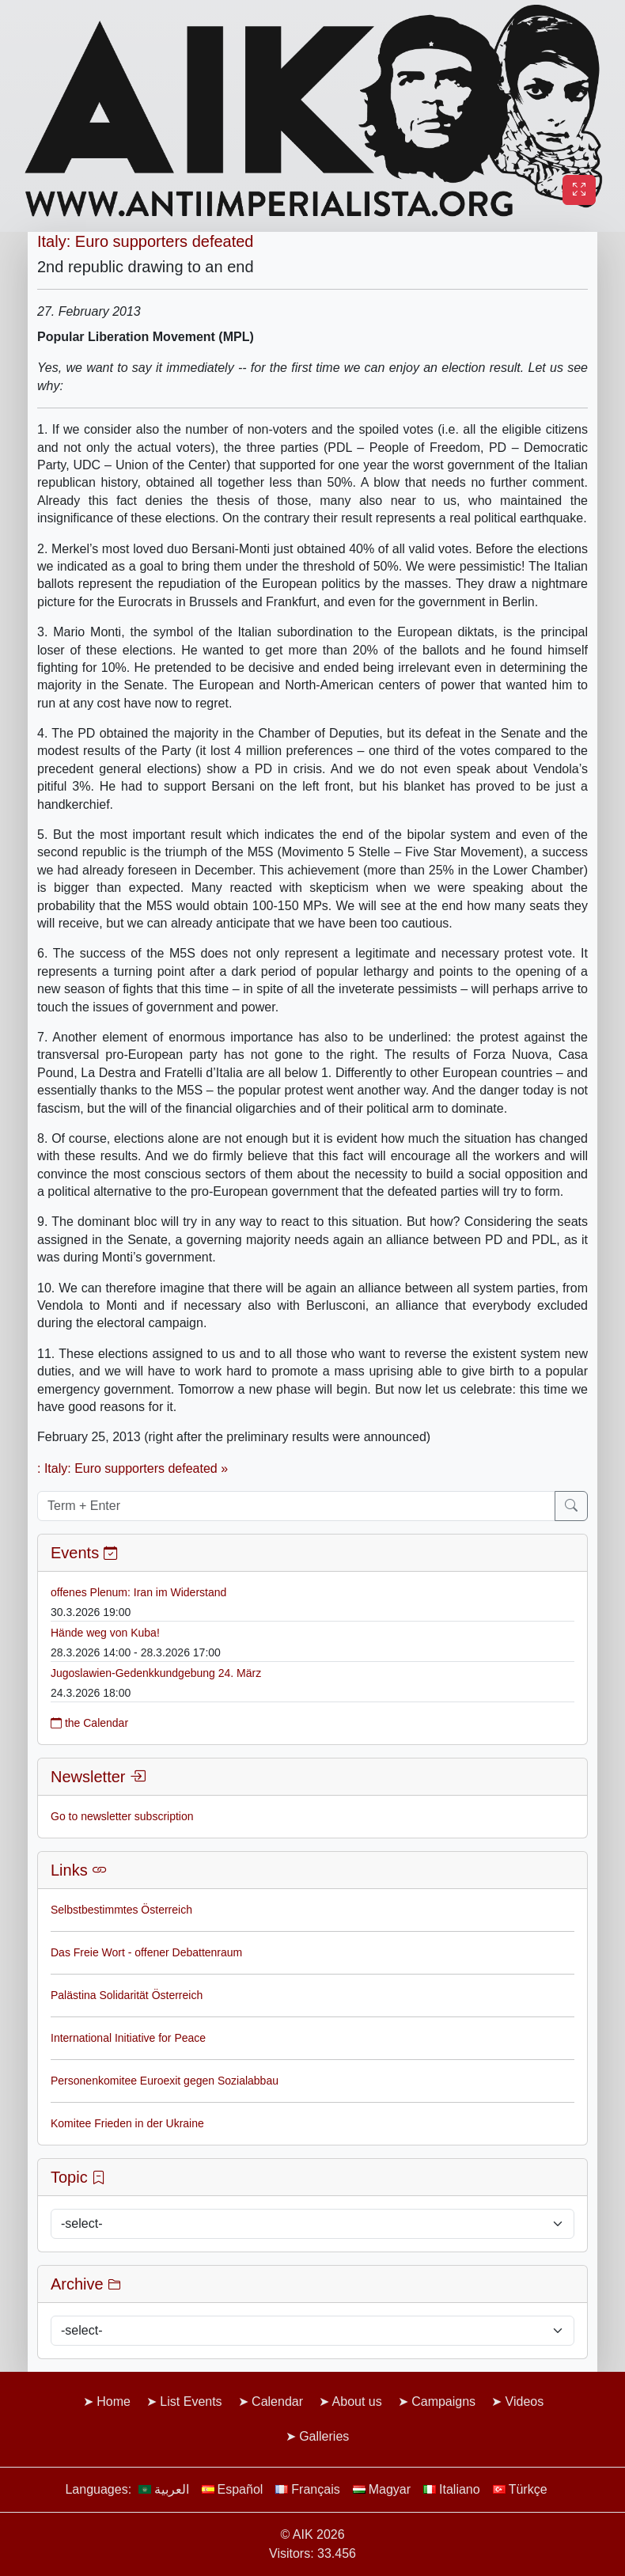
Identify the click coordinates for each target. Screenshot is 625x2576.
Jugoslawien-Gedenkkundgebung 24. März (156, 1673)
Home (114, 2401)
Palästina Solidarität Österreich (127, 1995)
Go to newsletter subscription (122, 1816)
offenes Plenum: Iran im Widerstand (138, 1592)
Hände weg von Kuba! (105, 1632)
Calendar (277, 2401)
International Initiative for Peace (128, 2038)
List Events (191, 2401)
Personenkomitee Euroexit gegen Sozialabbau (164, 2080)
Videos (525, 2401)
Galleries (324, 2436)
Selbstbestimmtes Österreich (121, 1909)
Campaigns (443, 2401)
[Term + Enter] (296, 1506)
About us (357, 2401)
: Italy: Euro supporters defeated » (132, 1468)
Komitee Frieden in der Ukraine (127, 2123)
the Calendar (89, 1723)
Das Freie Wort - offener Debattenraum (146, 1952)
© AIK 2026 (312, 2534)
